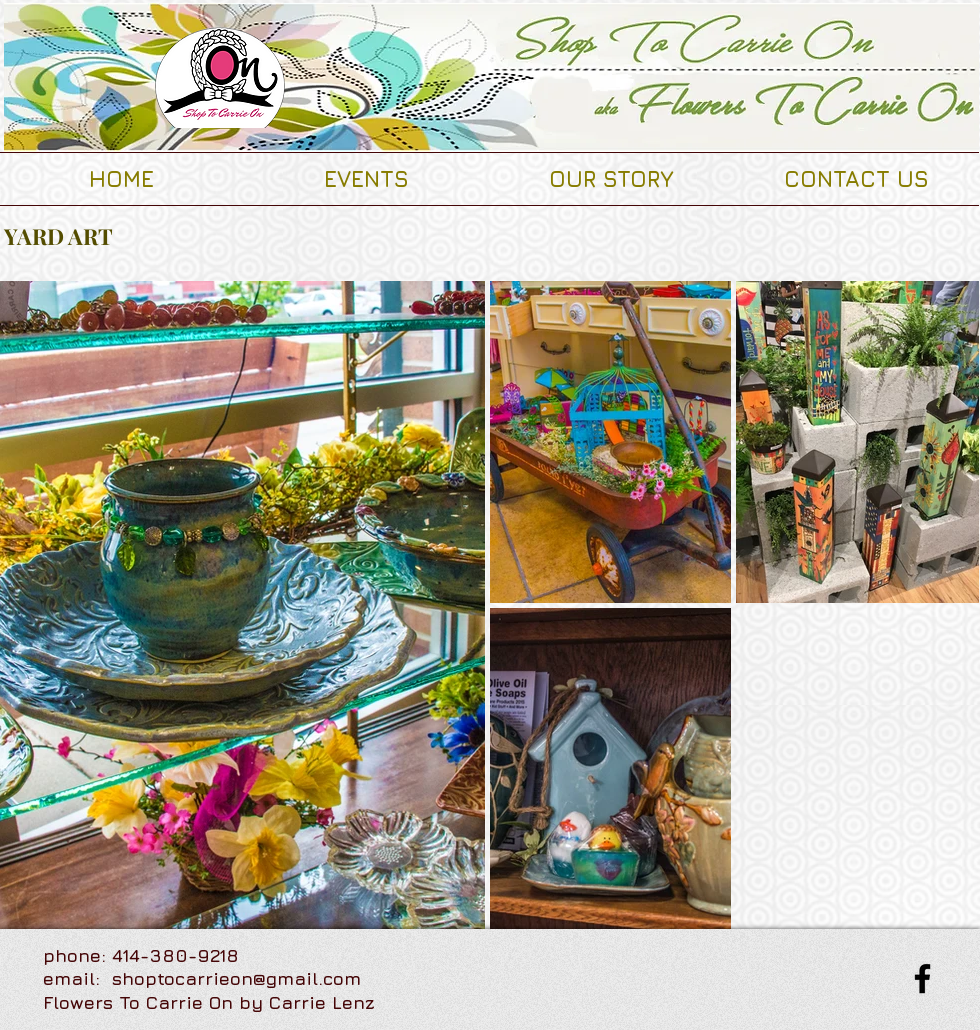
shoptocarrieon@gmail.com (236, 978)
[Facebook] (922, 978)
